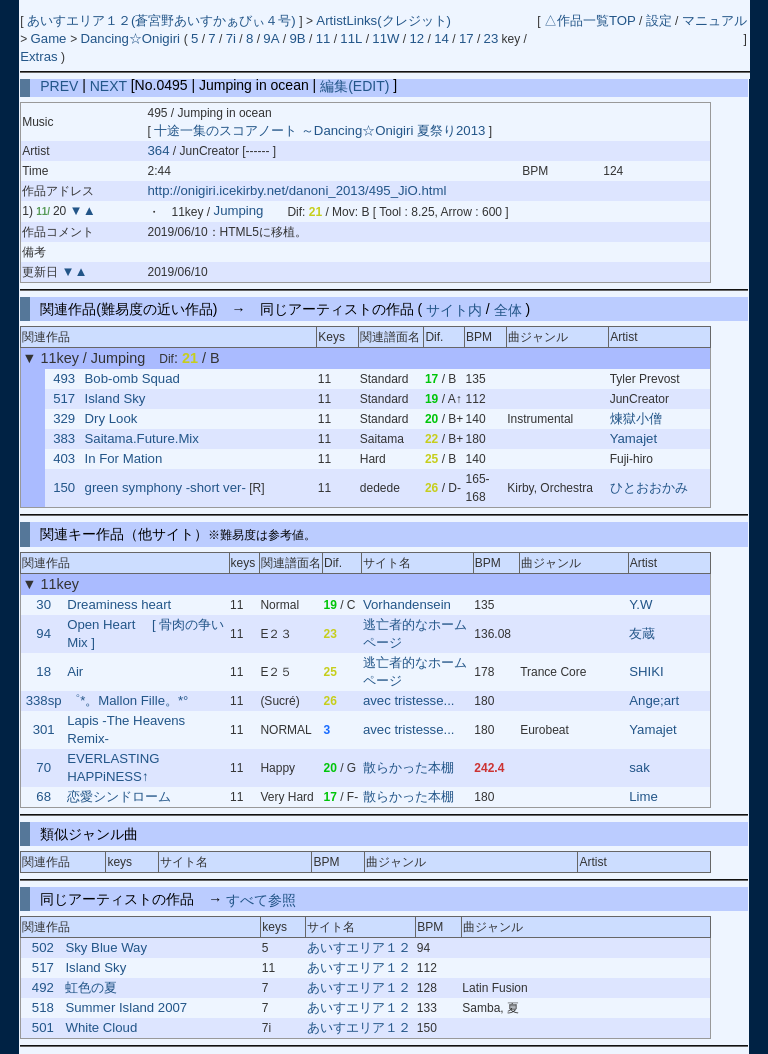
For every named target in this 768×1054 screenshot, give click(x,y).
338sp (44, 700)
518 (43, 1007)
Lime (643, 796)
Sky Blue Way (106, 947)
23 (491, 38)
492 (43, 987)
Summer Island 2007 (126, 1007)
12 (417, 38)
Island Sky (115, 398)
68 (43, 796)
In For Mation (124, 458)
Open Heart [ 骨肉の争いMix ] (145, 633)
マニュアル (714, 20)
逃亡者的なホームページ (415, 633)
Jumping (239, 211)
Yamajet (633, 438)
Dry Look (111, 418)
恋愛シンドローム (119, 796)
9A (271, 38)
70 (43, 767)
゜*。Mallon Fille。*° (127, 700)
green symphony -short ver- (165, 487)
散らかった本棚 (408, 767)
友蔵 (642, 633)
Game (51, 38)
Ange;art (654, 700)
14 (441, 38)
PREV (59, 85)
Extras (38, 56)
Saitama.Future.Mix (142, 438)
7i (231, 38)
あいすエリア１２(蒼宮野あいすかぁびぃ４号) (163, 20)
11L (351, 38)
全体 (508, 309)
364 (159, 150)
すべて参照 (261, 899)
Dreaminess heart (119, 604)
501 (43, 1027)
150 (64, 487)
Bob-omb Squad (132, 378)
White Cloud (101, 1027)
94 (43, 633)
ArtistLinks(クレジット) (383, 20)
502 (43, 947)
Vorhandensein (407, 604)
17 (466, 38)
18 (43, 671)
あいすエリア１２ (359, 947)
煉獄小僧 (636, 418)
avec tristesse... (409, 700)
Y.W (640, 604)
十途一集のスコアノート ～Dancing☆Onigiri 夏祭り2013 (319, 130)
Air (75, 671)
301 (44, 729)
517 (64, 398)
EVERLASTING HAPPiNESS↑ (113, 767)
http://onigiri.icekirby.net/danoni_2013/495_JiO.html (297, 190)
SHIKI (646, 671)
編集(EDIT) (354, 85)
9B (297, 38)
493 (64, 378)
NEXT (108, 85)
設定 (659, 20)
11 (323, 38)
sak (639, 767)
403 (64, 458)
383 (64, 438)
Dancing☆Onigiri (131, 38)
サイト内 (454, 309)
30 (43, 604)
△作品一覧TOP (590, 20)
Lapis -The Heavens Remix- (126, 729)
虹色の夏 (91, 987)
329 (64, 418)
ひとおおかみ (649, 487)
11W (385, 38)
